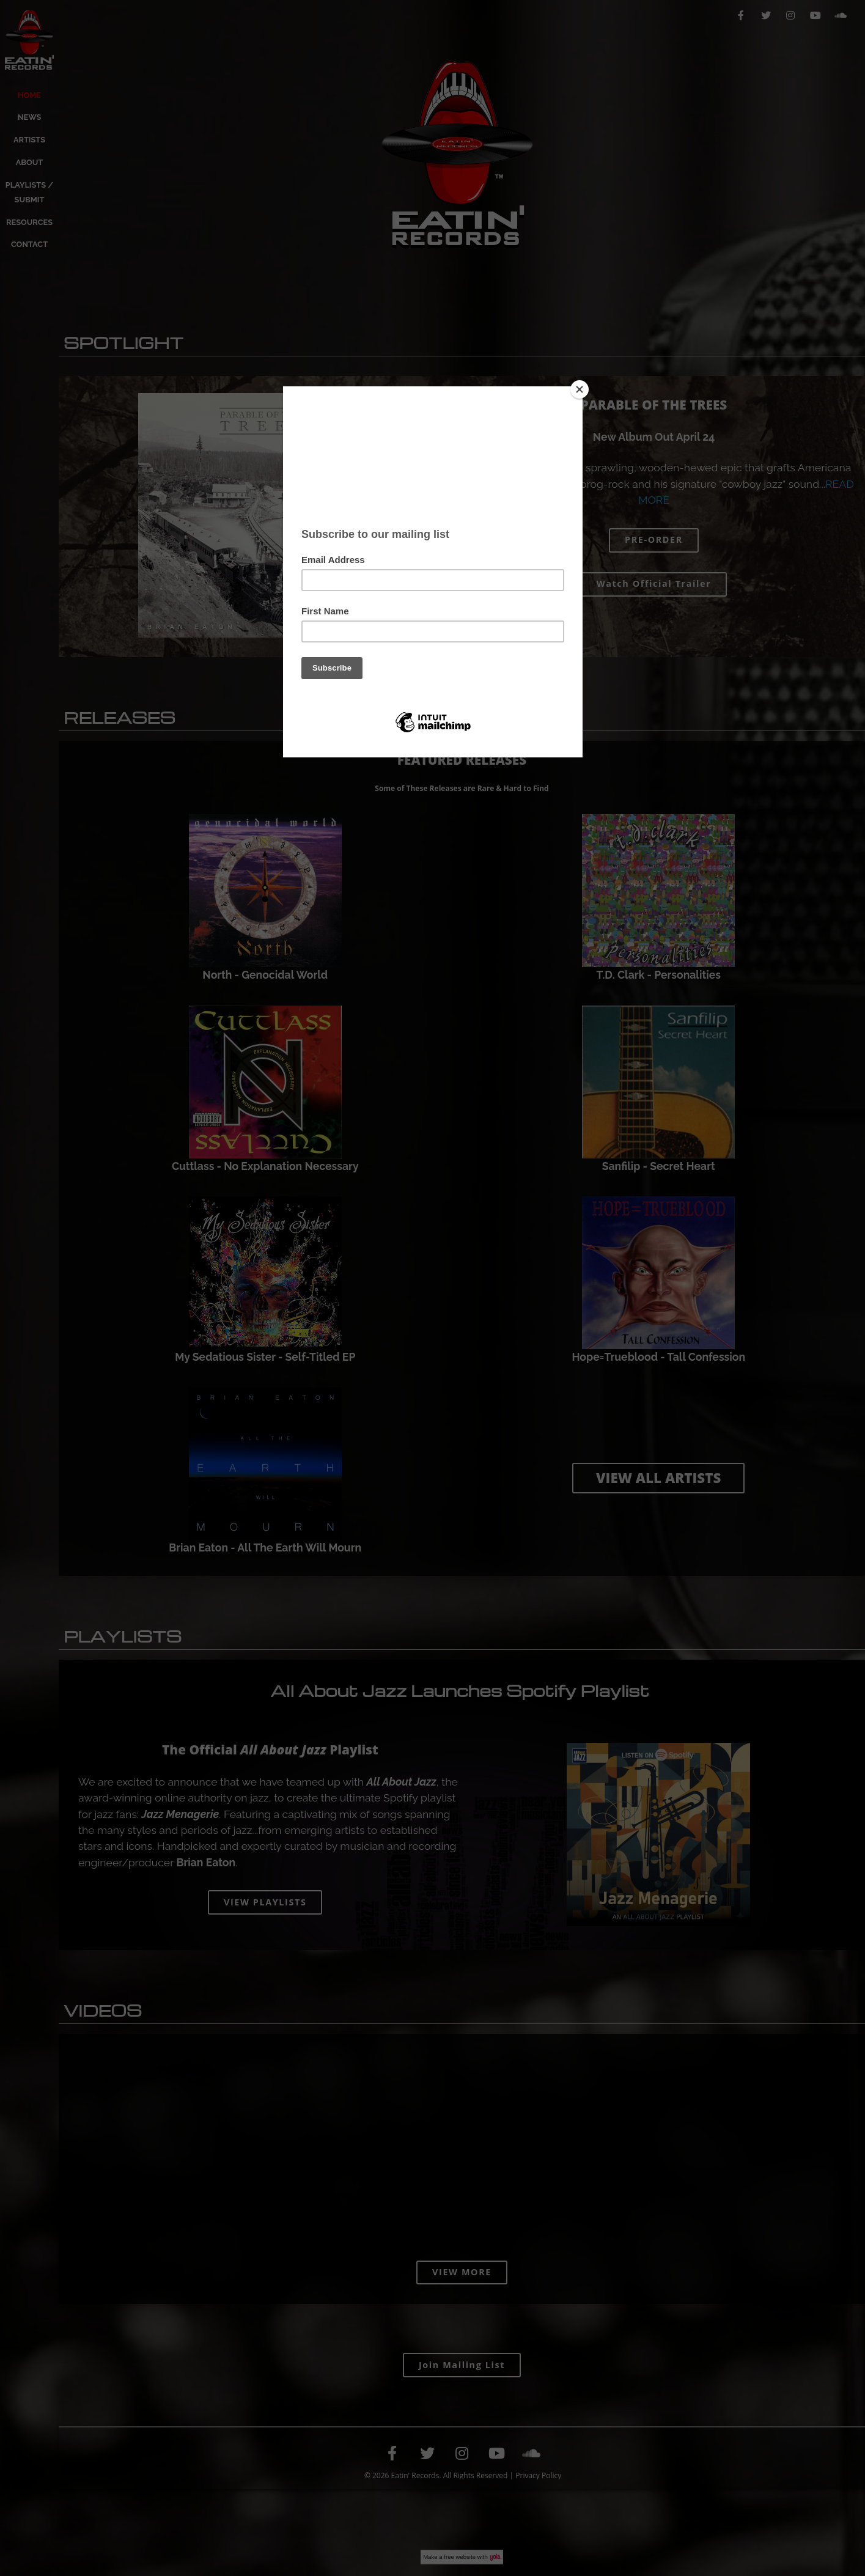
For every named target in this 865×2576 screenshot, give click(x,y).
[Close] (579, 389)
